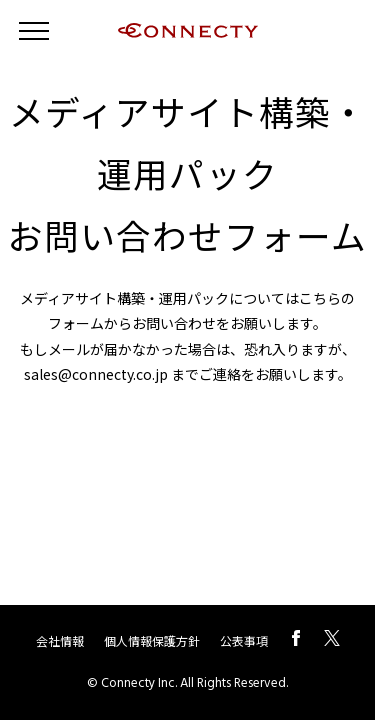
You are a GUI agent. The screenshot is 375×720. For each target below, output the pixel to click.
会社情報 (60, 640)
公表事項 (244, 640)
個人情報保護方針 (152, 640)
